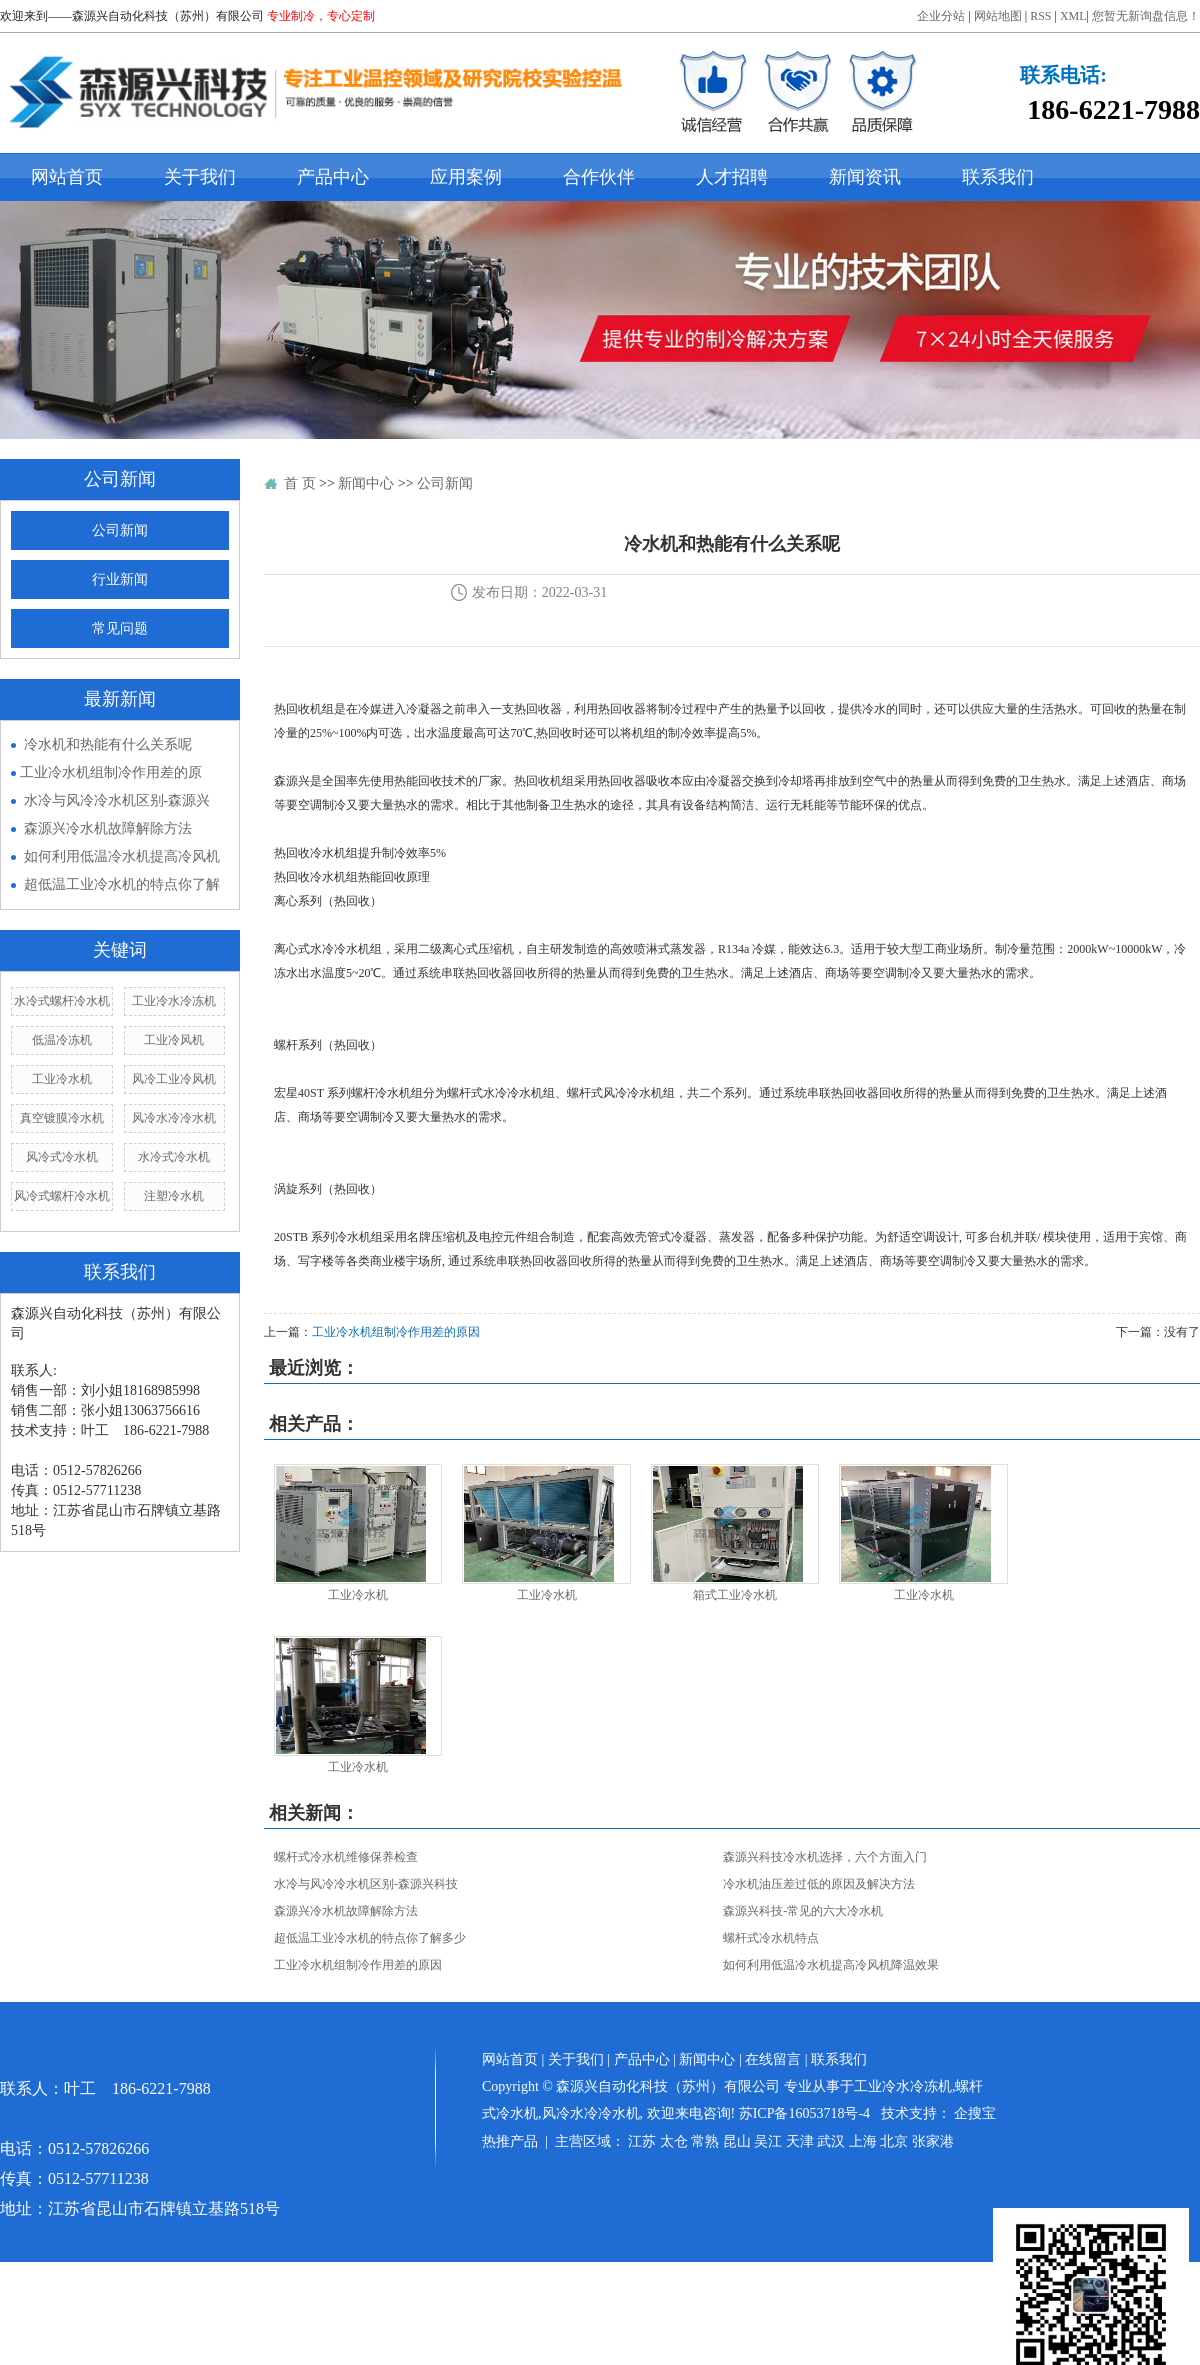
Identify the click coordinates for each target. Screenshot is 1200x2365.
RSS (1040, 16)
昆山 (737, 2141)
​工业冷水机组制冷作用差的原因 (396, 1332)
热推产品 (510, 2141)
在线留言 (773, 2059)
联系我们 (998, 177)
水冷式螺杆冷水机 (62, 1001)
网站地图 (998, 16)
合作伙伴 (599, 177)
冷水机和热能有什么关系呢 (108, 744)
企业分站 (941, 16)
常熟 (705, 2141)
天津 (800, 2141)
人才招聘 (732, 177)
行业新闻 (120, 579)
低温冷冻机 (62, 1040)
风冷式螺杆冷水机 (62, 1196)
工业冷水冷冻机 (174, 1001)
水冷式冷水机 (174, 1157)
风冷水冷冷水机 (174, 1118)
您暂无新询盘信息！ (1146, 16)
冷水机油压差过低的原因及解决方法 (819, 1884)
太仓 (674, 2141)
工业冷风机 (174, 1040)
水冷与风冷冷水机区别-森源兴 (117, 800)
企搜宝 (975, 2113)
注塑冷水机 (174, 1196)
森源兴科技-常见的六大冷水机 (803, 1911)
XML (1073, 16)
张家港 (933, 2141)
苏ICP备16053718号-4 (804, 2113)
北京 (894, 2141)
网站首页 (67, 177)
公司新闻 (120, 530)
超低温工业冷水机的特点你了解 (122, 884)
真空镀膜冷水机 (62, 1118)
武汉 (831, 2141)
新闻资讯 (865, 177)
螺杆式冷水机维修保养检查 (346, 1857)
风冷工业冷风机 (174, 1079)
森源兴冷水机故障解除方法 (108, 828)
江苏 (642, 2141)
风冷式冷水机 (62, 1157)
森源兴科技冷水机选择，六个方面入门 (825, 1857)
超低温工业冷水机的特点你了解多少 (370, 1938)
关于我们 (200, 177)
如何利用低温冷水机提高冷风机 (122, 856)
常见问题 (120, 628)
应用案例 (466, 177)
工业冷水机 (62, 1079)
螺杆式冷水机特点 (771, 1938)
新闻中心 (366, 483)
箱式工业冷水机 (735, 1595)
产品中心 (333, 177)
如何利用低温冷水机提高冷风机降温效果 (831, 1965)
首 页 (300, 483)
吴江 (768, 2141)
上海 (863, 2141)
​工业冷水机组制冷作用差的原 (111, 772)
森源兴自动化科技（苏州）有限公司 (168, 16)
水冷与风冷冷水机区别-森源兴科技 (366, 1884)
